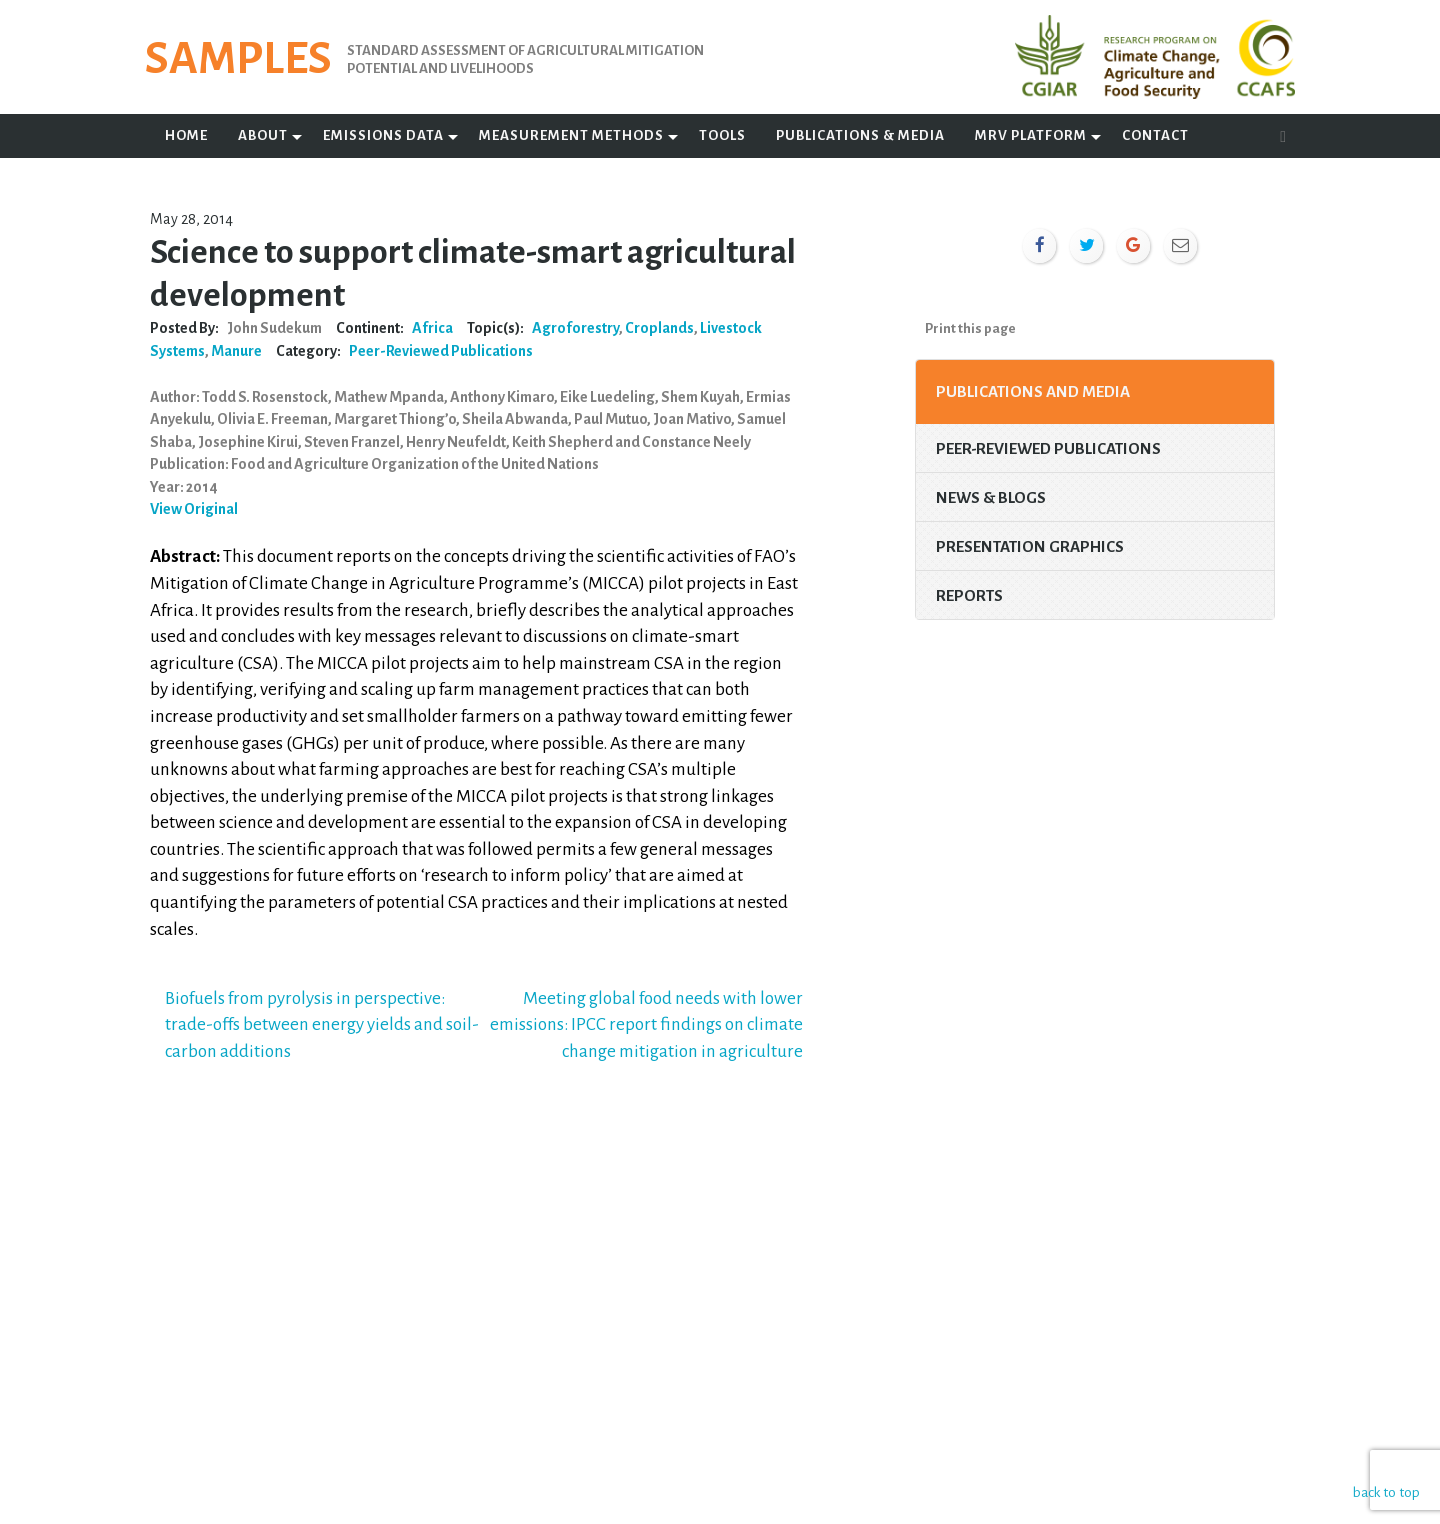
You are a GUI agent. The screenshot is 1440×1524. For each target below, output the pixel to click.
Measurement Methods (571, 135)
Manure (236, 351)
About (263, 135)
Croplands (659, 328)
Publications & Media (860, 135)
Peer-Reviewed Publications (441, 351)
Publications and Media (1033, 391)
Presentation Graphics (1030, 546)
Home (186, 135)
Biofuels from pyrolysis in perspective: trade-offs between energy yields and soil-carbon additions (322, 1025)
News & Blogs (991, 497)
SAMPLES (238, 59)
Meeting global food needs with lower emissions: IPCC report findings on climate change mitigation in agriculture (646, 1025)
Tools (722, 135)
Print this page (970, 328)
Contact (1155, 135)
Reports (969, 595)
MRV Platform (1031, 135)
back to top (1384, 1491)
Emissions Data (383, 135)
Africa (432, 328)
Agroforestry (575, 328)
